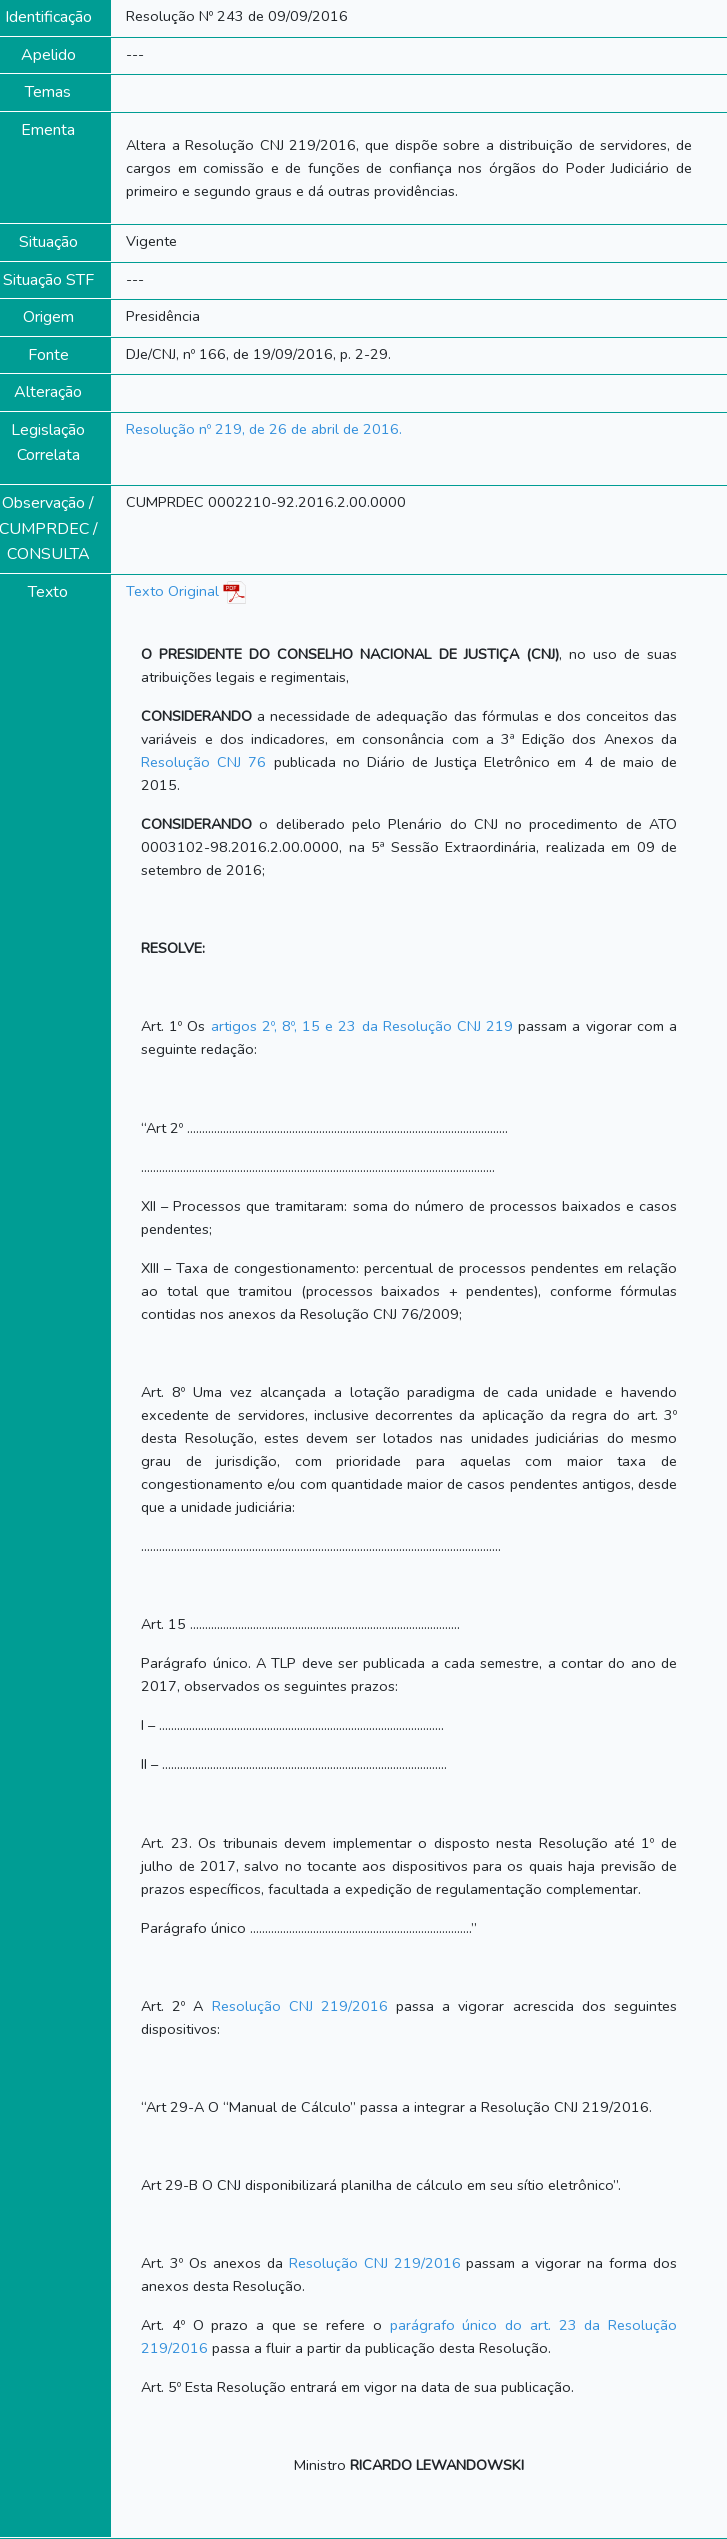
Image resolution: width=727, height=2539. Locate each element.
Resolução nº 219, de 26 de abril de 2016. (264, 429)
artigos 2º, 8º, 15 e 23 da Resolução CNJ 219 (362, 1026)
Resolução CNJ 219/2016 (300, 2006)
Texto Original (172, 591)
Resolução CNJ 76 (203, 762)
